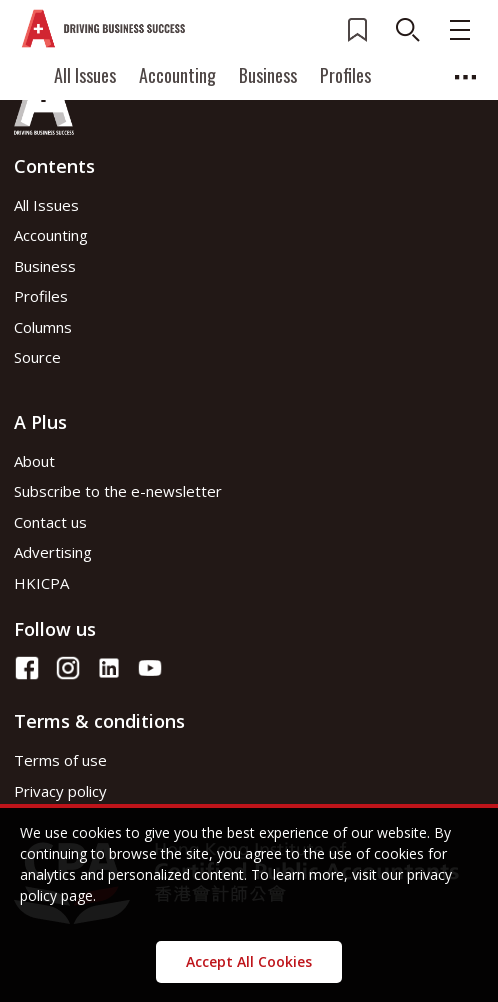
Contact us (50, 522)
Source (37, 357)
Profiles (345, 75)
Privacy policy (60, 791)
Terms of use (60, 760)
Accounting (177, 75)
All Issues (85, 75)
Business (268, 75)
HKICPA (41, 583)
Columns (43, 327)
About (34, 461)
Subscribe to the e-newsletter (118, 491)
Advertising (53, 552)
